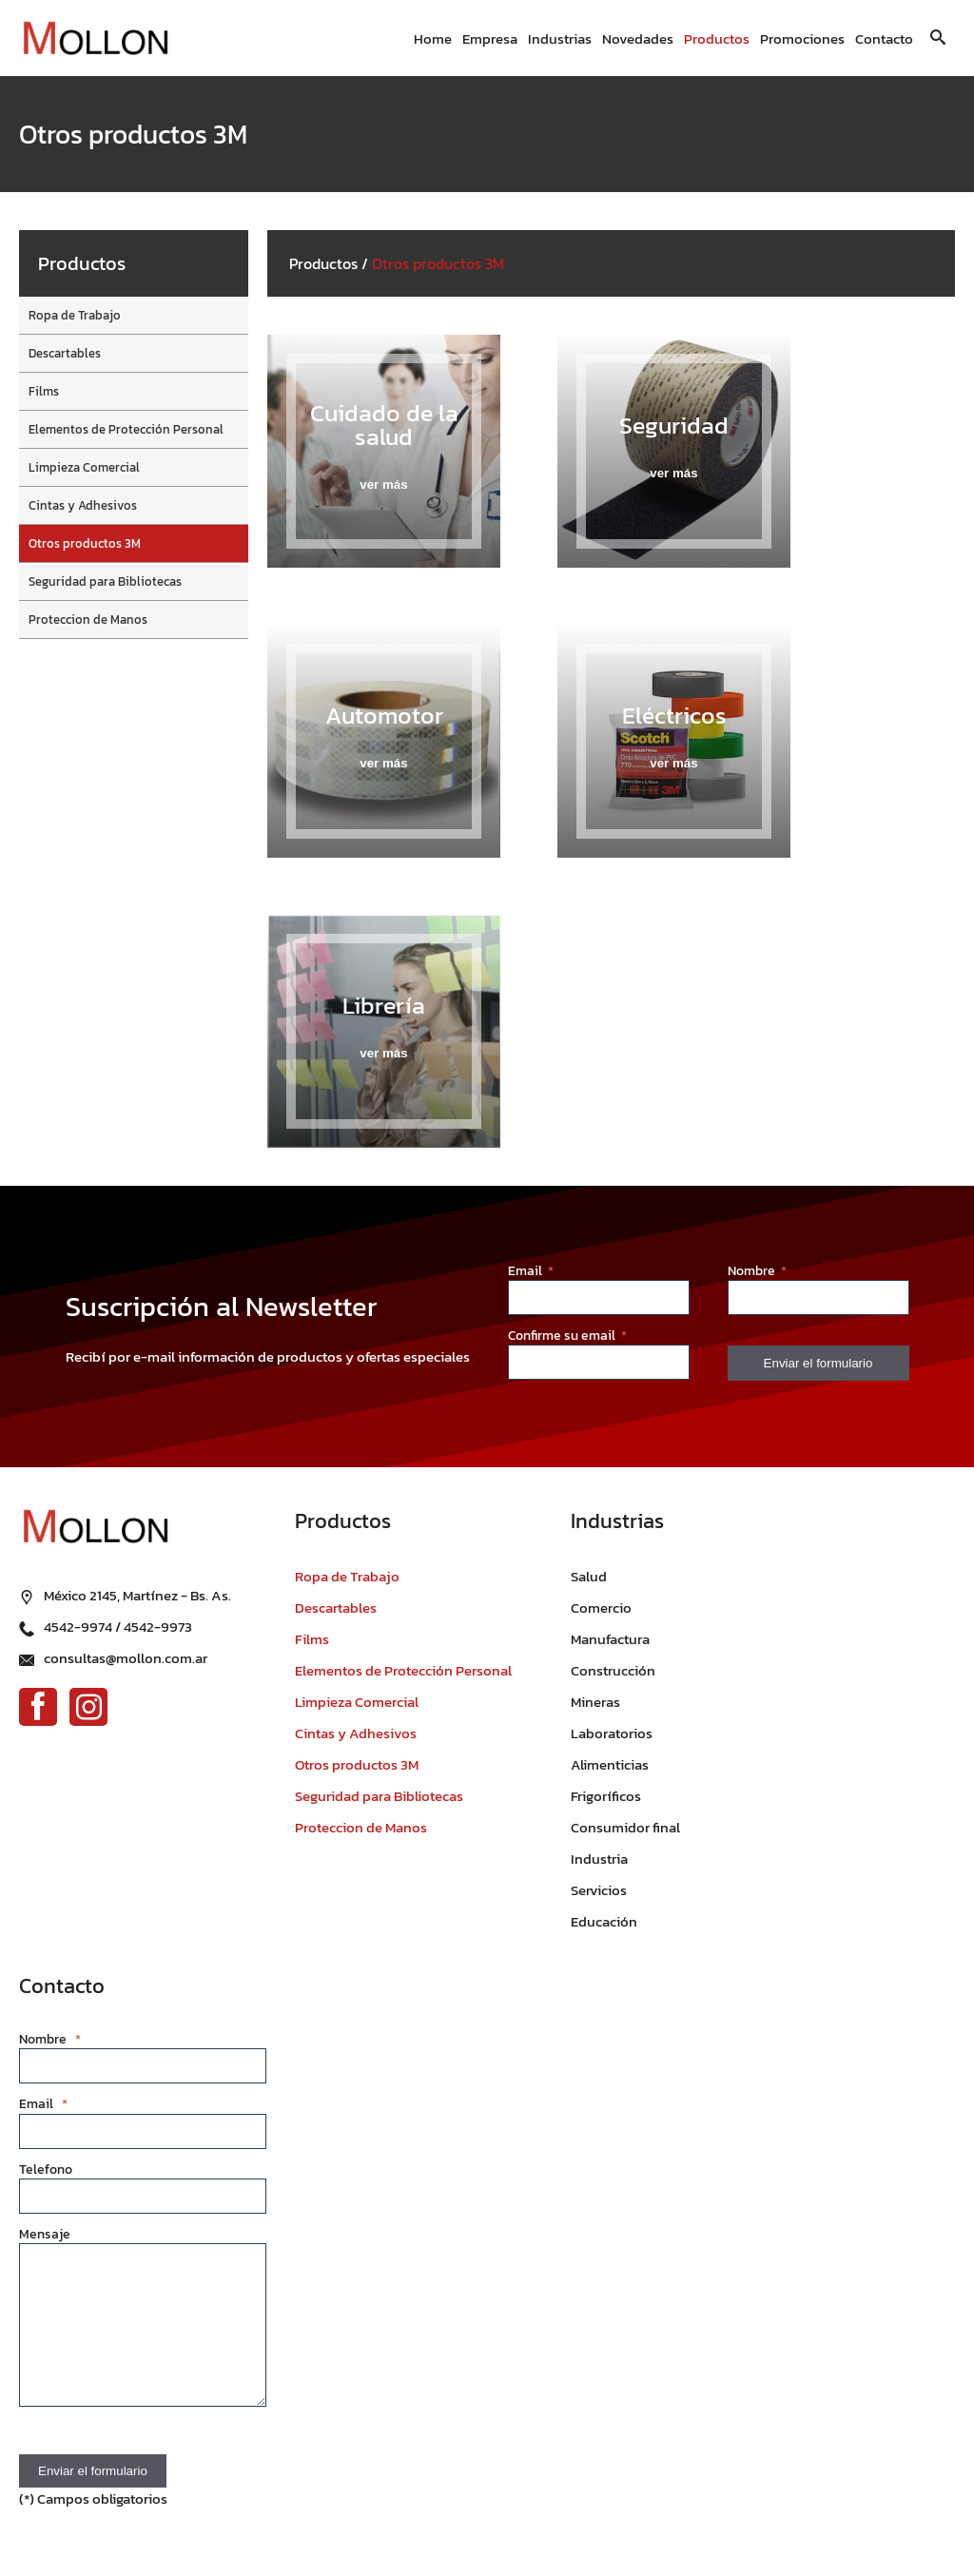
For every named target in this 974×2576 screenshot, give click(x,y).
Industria (599, 1858)
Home (433, 38)
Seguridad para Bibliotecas (105, 581)
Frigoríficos (606, 1796)
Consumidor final (625, 1827)
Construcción (613, 1670)
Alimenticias (610, 1764)
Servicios (599, 1890)
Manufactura (610, 1639)
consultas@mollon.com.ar (125, 1658)
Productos (717, 38)
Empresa (489, 38)
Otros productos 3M (85, 543)
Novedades (637, 38)
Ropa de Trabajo (75, 315)
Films (44, 391)
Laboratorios (612, 1733)
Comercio (601, 1607)
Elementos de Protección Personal (126, 429)
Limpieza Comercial (84, 467)
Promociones (802, 38)
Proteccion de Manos (88, 619)
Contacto (884, 38)
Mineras (595, 1702)
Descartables (65, 353)
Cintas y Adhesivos (83, 505)
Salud (589, 1576)
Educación (604, 1921)
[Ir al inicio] (95, 38)
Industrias (560, 38)
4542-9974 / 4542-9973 (118, 1626)
